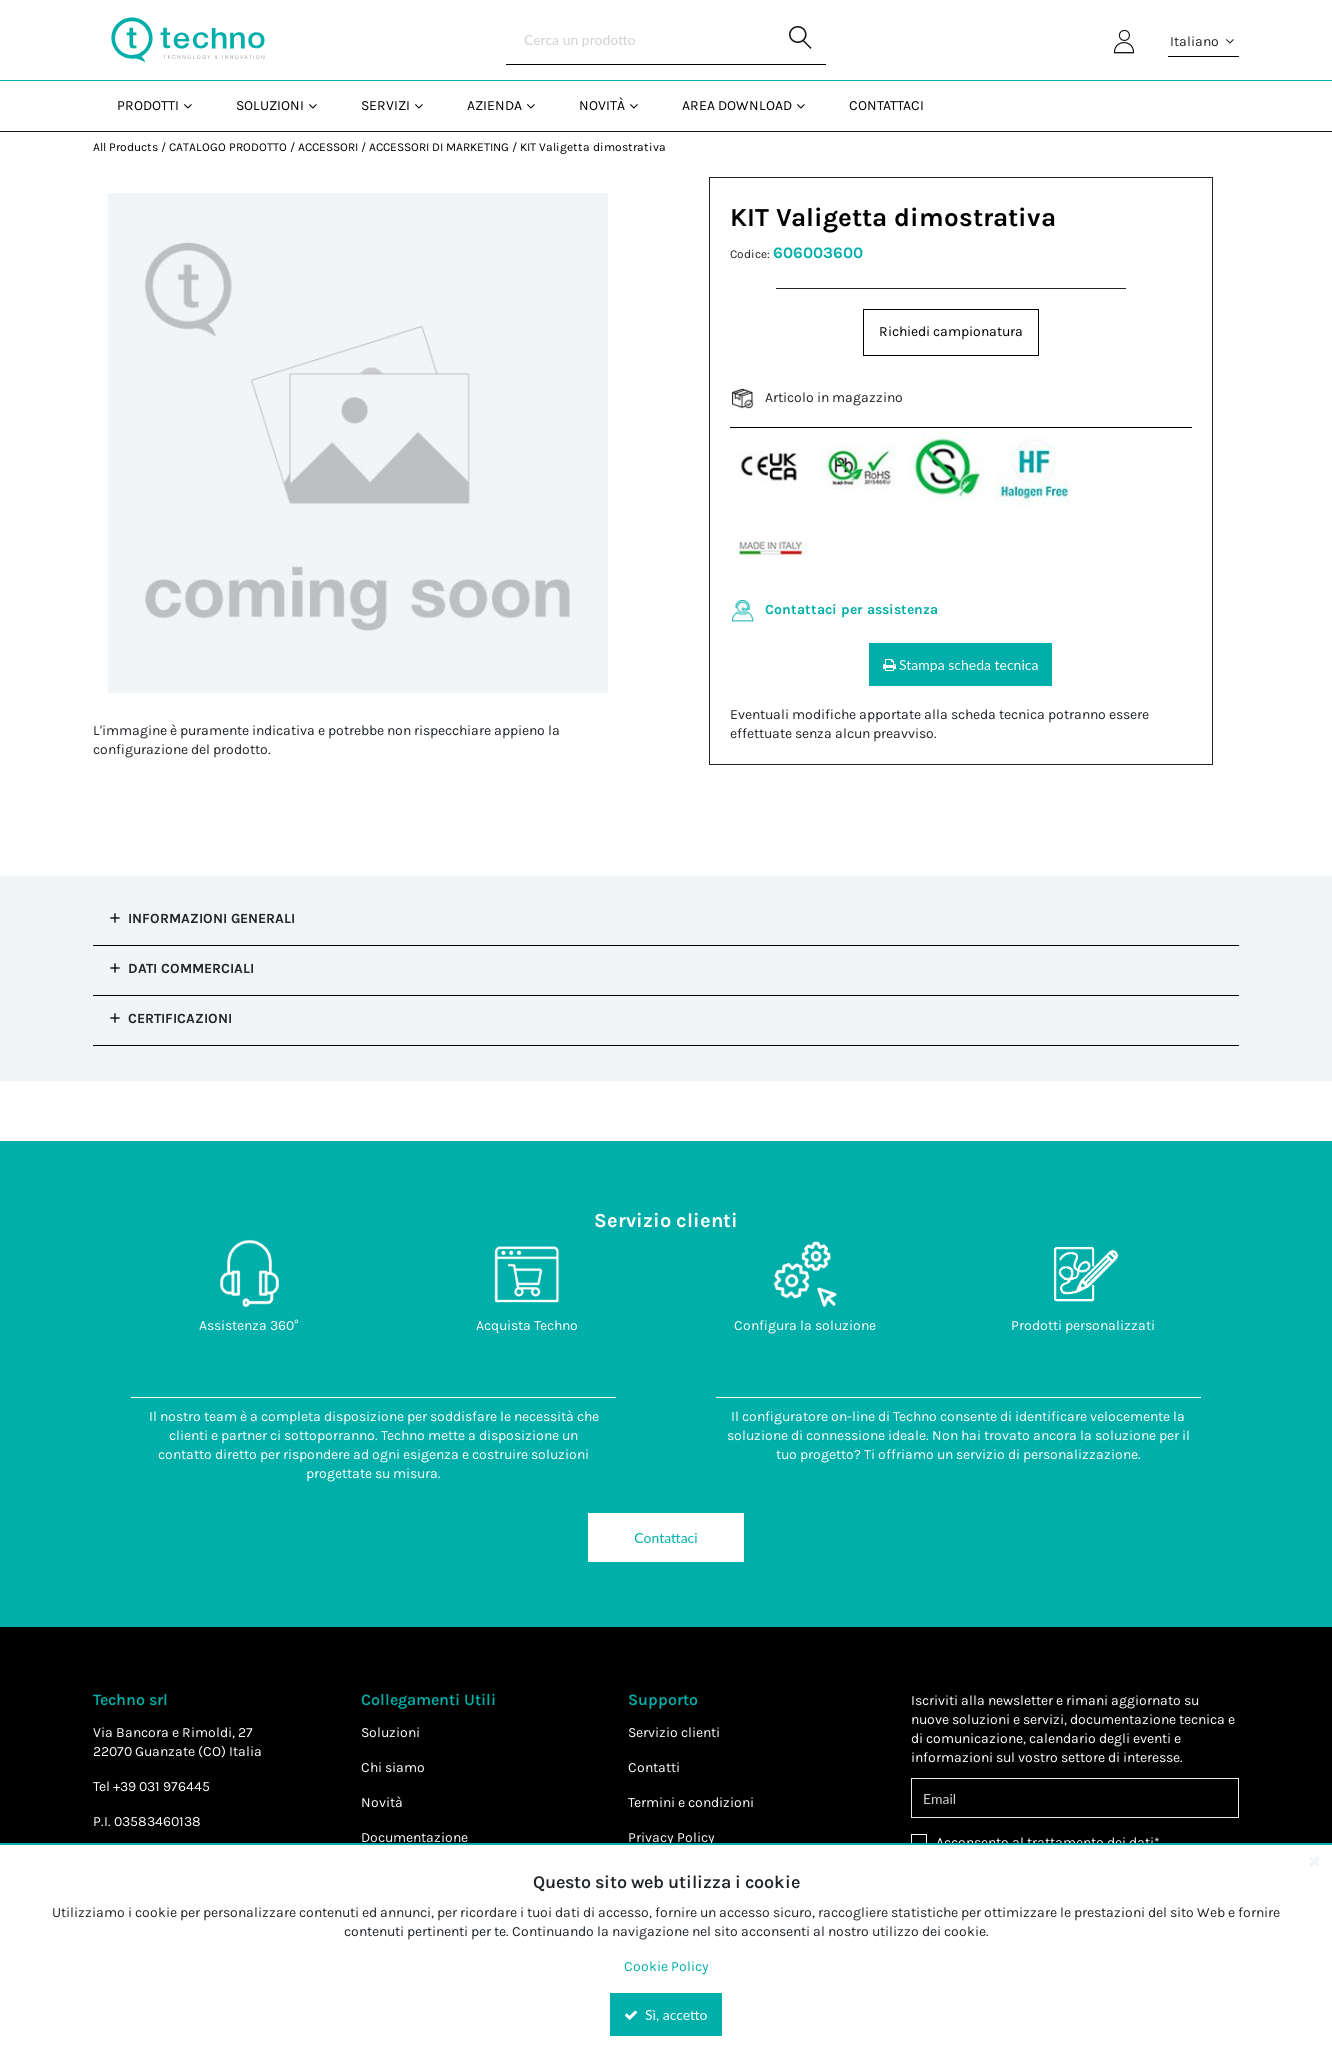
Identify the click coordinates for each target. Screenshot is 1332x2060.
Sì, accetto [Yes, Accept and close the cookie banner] (665, 2014)
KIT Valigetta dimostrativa (593, 147)
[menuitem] (152, 105)
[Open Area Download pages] (808, 105)
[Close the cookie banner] (1314, 1861)
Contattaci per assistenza (851, 609)
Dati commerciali (191, 968)
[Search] (666, 40)
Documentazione (414, 1837)
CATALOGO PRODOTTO (228, 147)
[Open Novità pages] (641, 105)
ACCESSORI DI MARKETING (439, 147)
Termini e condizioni (691, 1802)
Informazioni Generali (211, 918)
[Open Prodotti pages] (195, 105)
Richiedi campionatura (951, 331)
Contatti (654, 1767)
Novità (382, 1802)
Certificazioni (180, 1018)
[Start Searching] (801, 40)
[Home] (188, 40)
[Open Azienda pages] (538, 105)
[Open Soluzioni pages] (320, 105)
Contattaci (665, 1537)
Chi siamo (393, 1767)
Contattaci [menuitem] (886, 105)
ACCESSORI (328, 147)
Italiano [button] (1203, 42)
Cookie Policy (666, 1966)
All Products (125, 147)
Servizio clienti (674, 1732)
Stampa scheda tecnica (960, 664)
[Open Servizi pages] (426, 105)
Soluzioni (390, 1732)
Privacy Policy (671, 1837)
